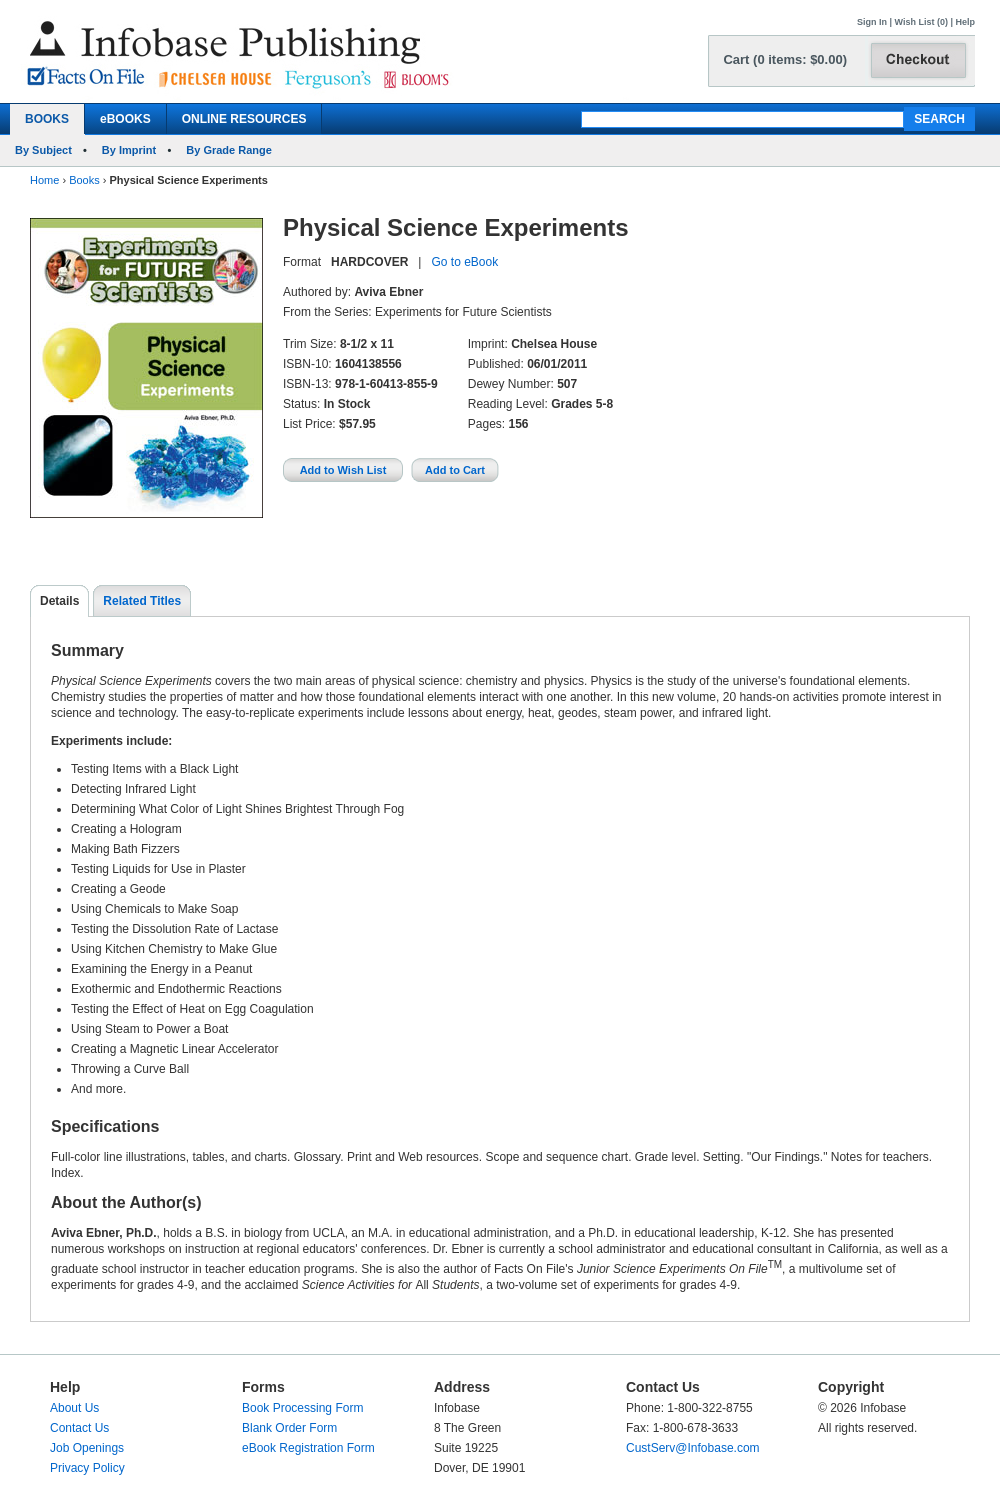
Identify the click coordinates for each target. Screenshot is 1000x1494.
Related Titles (142, 601)
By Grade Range (229, 150)
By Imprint (129, 150)
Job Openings (87, 1448)
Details (59, 601)
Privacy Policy (87, 1468)
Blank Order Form (289, 1428)
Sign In (872, 22)
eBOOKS (125, 119)
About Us (74, 1408)
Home (44, 180)
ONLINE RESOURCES (244, 119)
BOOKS (47, 119)
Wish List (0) (921, 22)
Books (84, 180)
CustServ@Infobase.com (693, 1448)
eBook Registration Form (308, 1448)
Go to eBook (464, 262)
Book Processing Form (302, 1408)
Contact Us (79, 1428)
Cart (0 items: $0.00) (785, 59)
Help (965, 22)
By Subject (43, 150)
